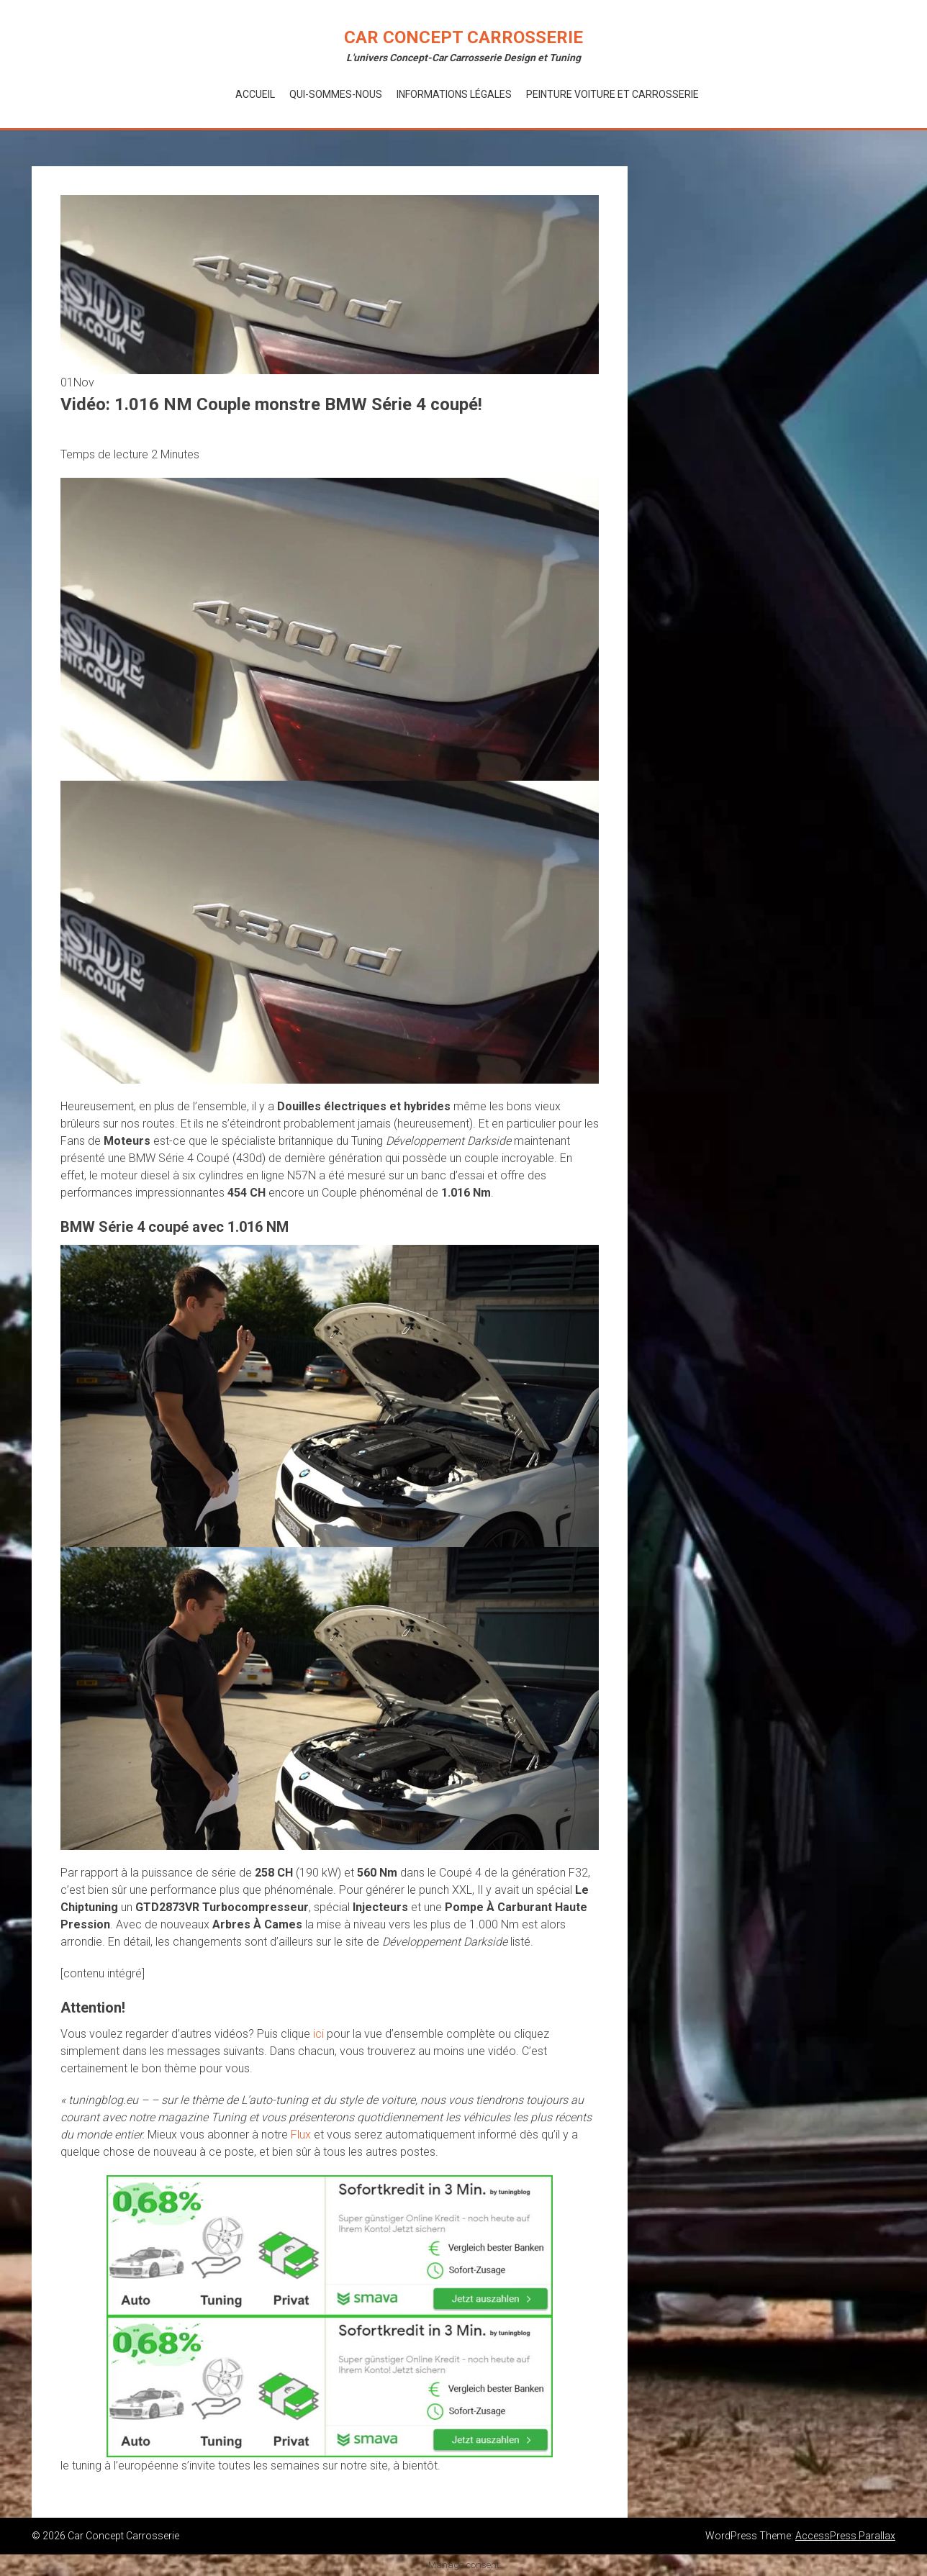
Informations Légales (454, 94)
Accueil (255, 94)
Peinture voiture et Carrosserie (612, 94)
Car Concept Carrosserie (463, 37)
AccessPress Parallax (845, 2535)
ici (318, 2034)
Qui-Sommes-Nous (335, 94)
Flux (301, 2134)
